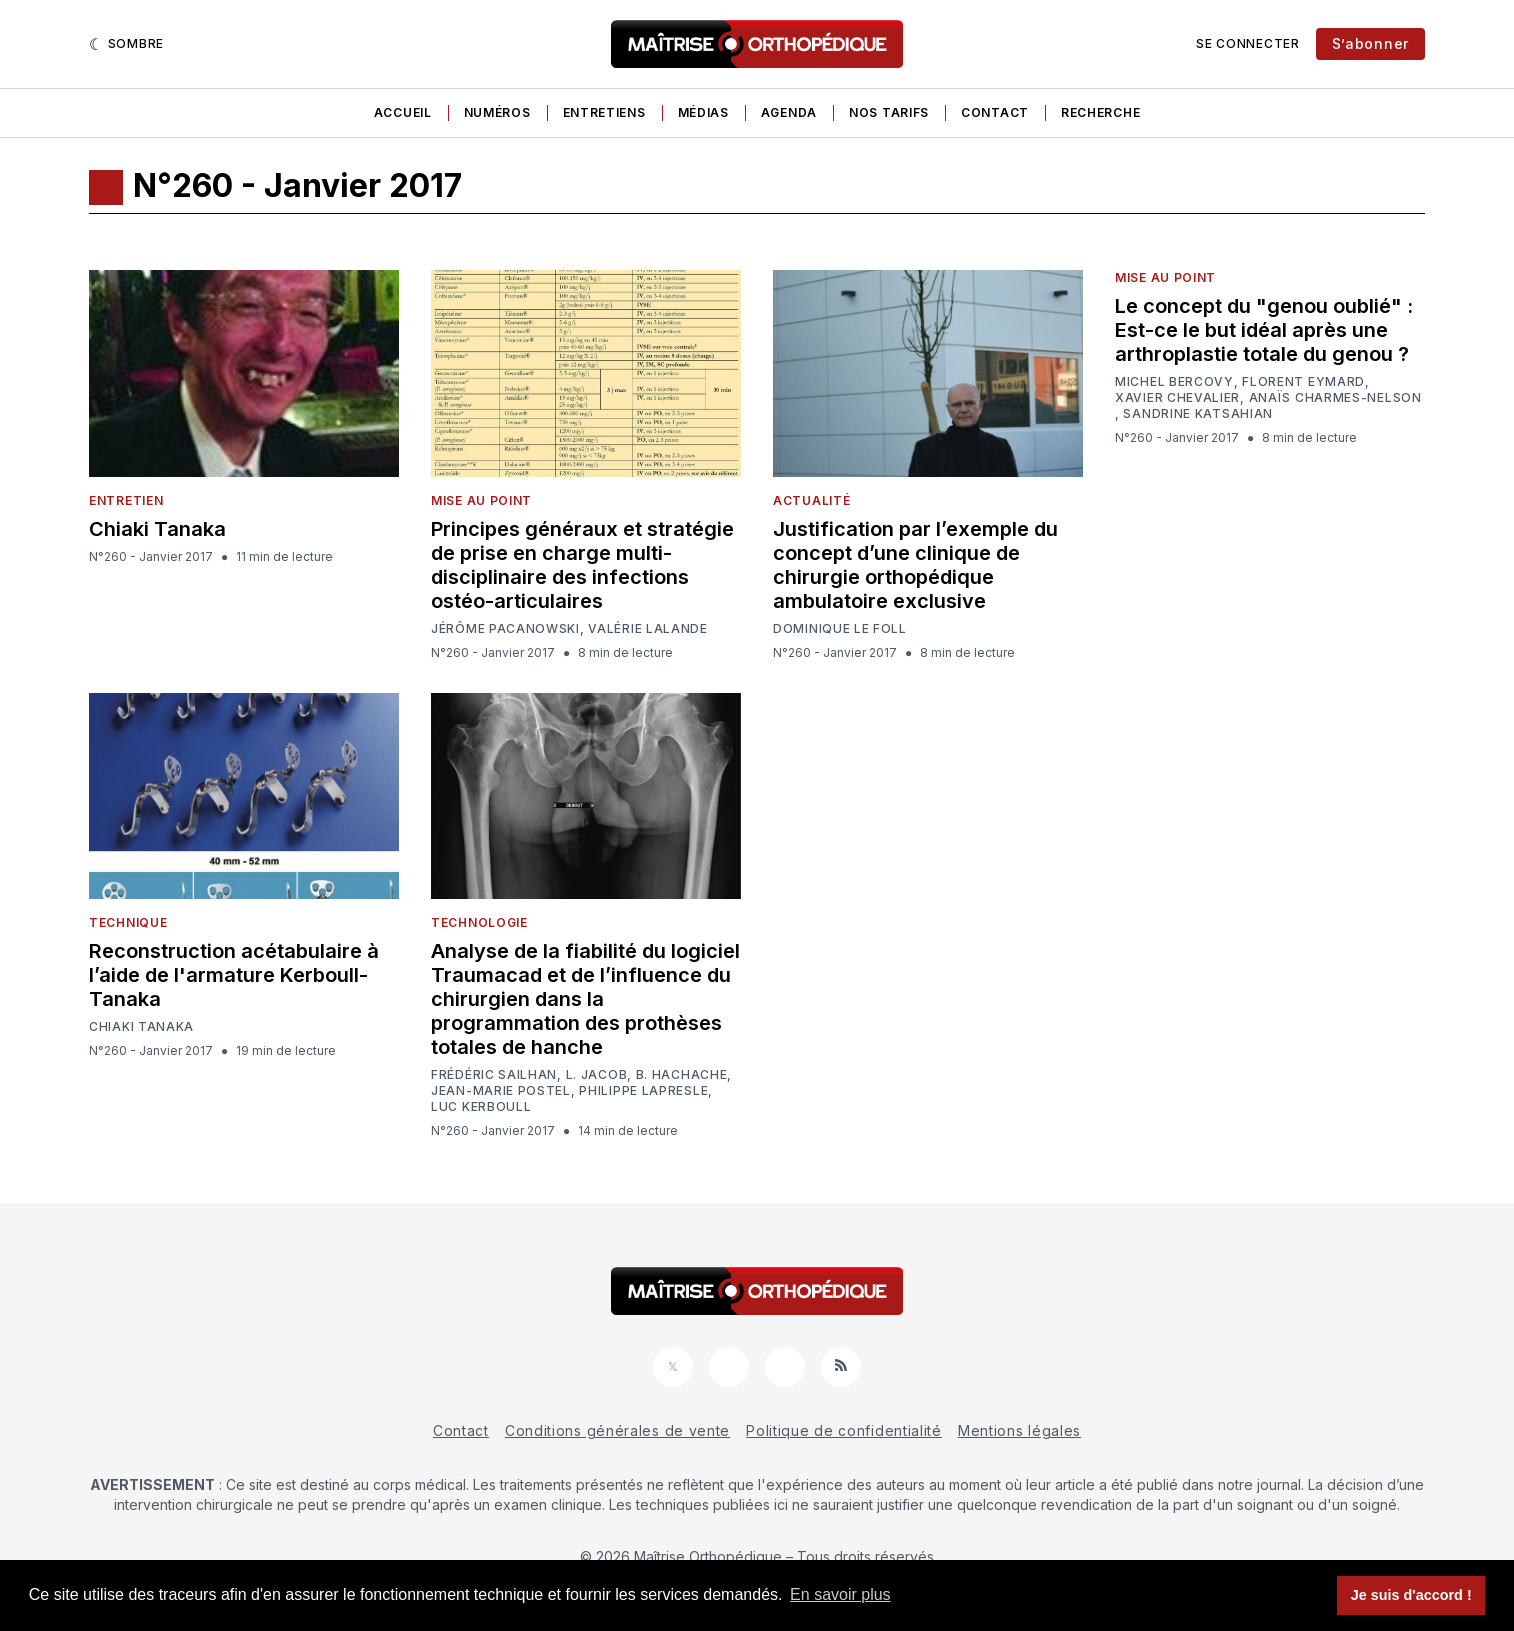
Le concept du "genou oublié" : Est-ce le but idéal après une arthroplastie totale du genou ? (1264, 330)
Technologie (479, 922)
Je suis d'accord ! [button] (1411, 1595)
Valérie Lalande (648, 629)
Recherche (1100, 112)
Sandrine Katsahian (1198, 414)
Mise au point (481, 500)
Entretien (126, 500)
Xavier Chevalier (1177, 398)
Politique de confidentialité (844, 1430)
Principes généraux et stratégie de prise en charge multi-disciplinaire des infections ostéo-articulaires (582, 565)
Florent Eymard (1303, 382)
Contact (995, 112)
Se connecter (1247, 43)
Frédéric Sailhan (494, 1075)
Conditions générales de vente (617, 1430)
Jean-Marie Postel (501, 1091)
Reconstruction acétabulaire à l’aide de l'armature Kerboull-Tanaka (234, 975)
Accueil (403, 112)
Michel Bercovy (1174, 382)
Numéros (497, 112)
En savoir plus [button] (840, 1594)
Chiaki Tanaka (157, 529)
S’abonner (1370, 43)
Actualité (811, 500)
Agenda (789, 112)
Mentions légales (1019, 1430)
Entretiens (604, 112)
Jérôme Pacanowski (505, 629)
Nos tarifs (889, 112)
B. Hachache (682, 1075)
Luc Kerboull (481, 1107)
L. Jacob (597, 1075)
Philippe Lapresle (643, 1091)
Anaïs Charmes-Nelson (1335, 398)
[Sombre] (126, 44)
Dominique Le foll (840, 629)
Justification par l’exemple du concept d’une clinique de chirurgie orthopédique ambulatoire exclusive (915, 565)
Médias (703, 112)
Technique (128, 922)
